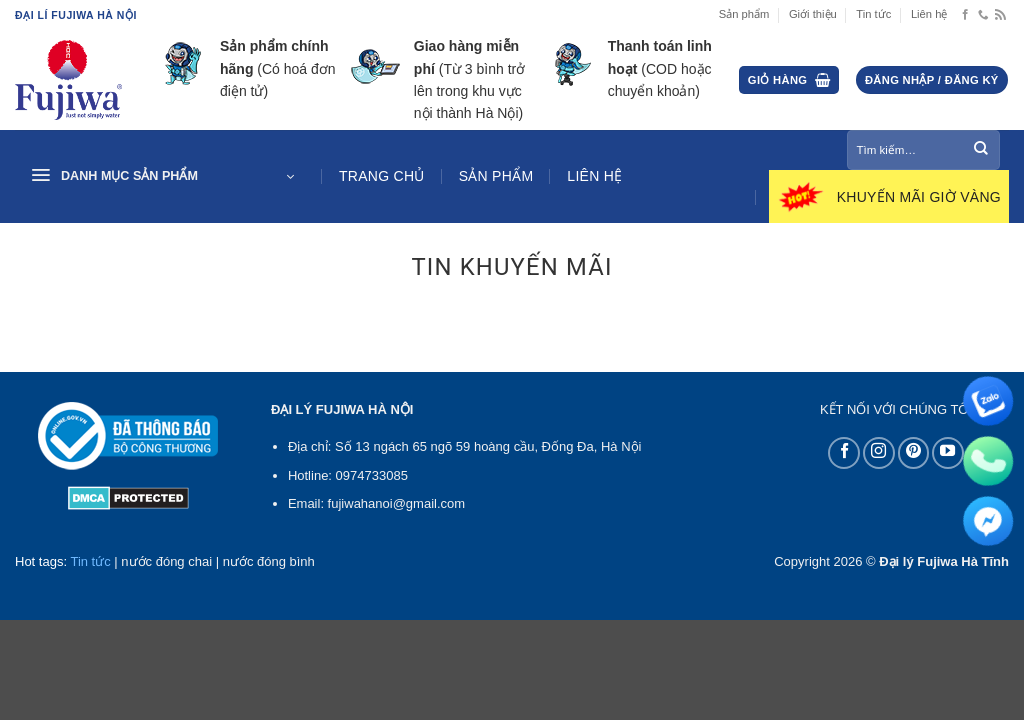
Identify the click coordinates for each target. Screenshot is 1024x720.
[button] (789, 80)
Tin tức (873, 14)
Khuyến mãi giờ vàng (919, 197)
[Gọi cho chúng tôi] (983, 15)
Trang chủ (382, 176)
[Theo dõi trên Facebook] (965, 15)
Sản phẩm (744, 14)
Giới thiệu (813, 14)
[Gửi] (981, 150)
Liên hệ (929, 14)
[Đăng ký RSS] (1000, 15)
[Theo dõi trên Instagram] (879, 453)
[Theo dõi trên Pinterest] (914, 453)
